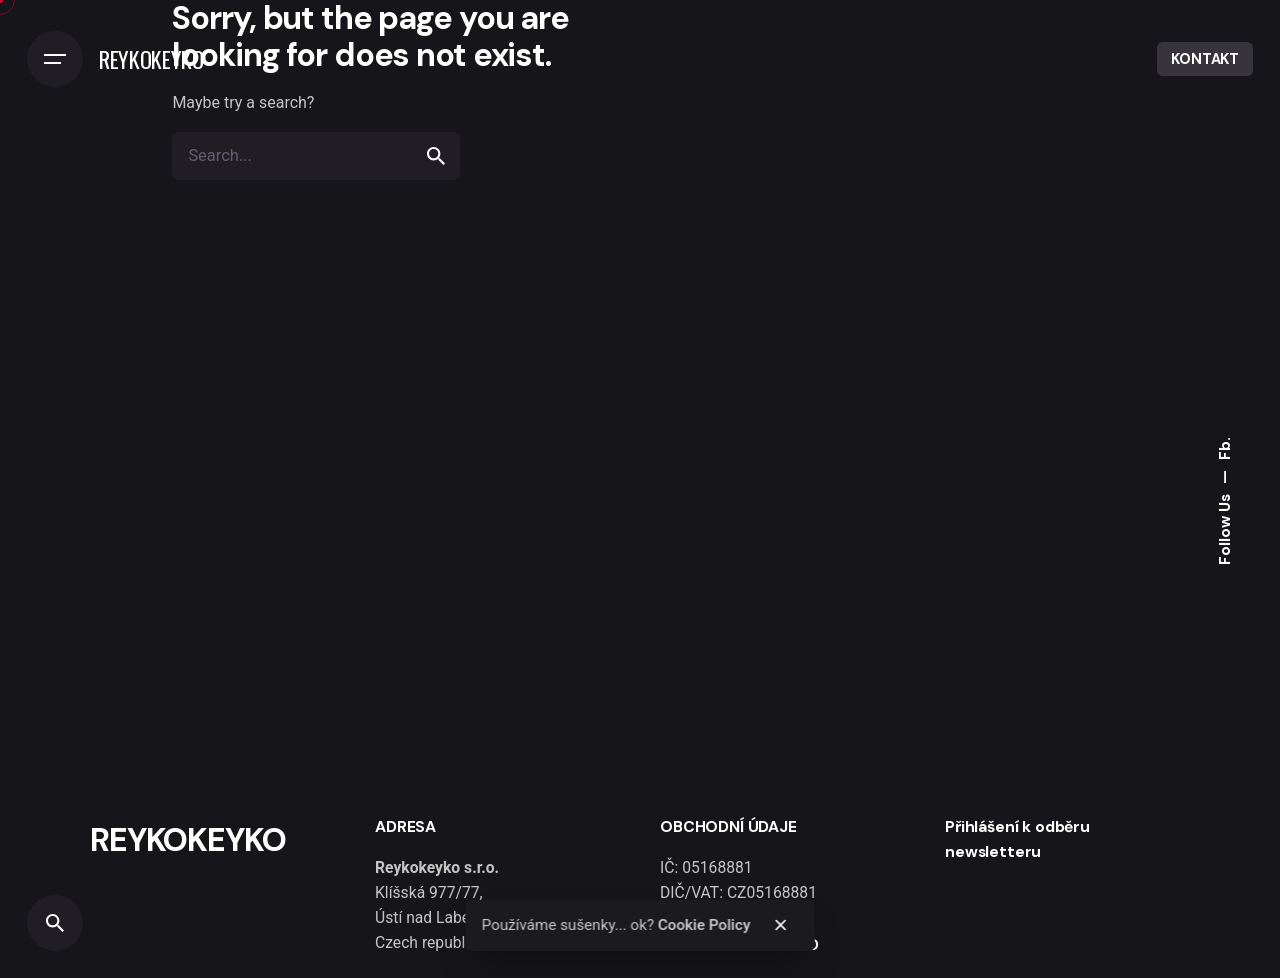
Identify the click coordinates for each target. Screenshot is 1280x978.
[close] (781, 925)
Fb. (1225, 448)
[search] (436, 156)
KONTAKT (1205, 59)
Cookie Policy (704, 925)
